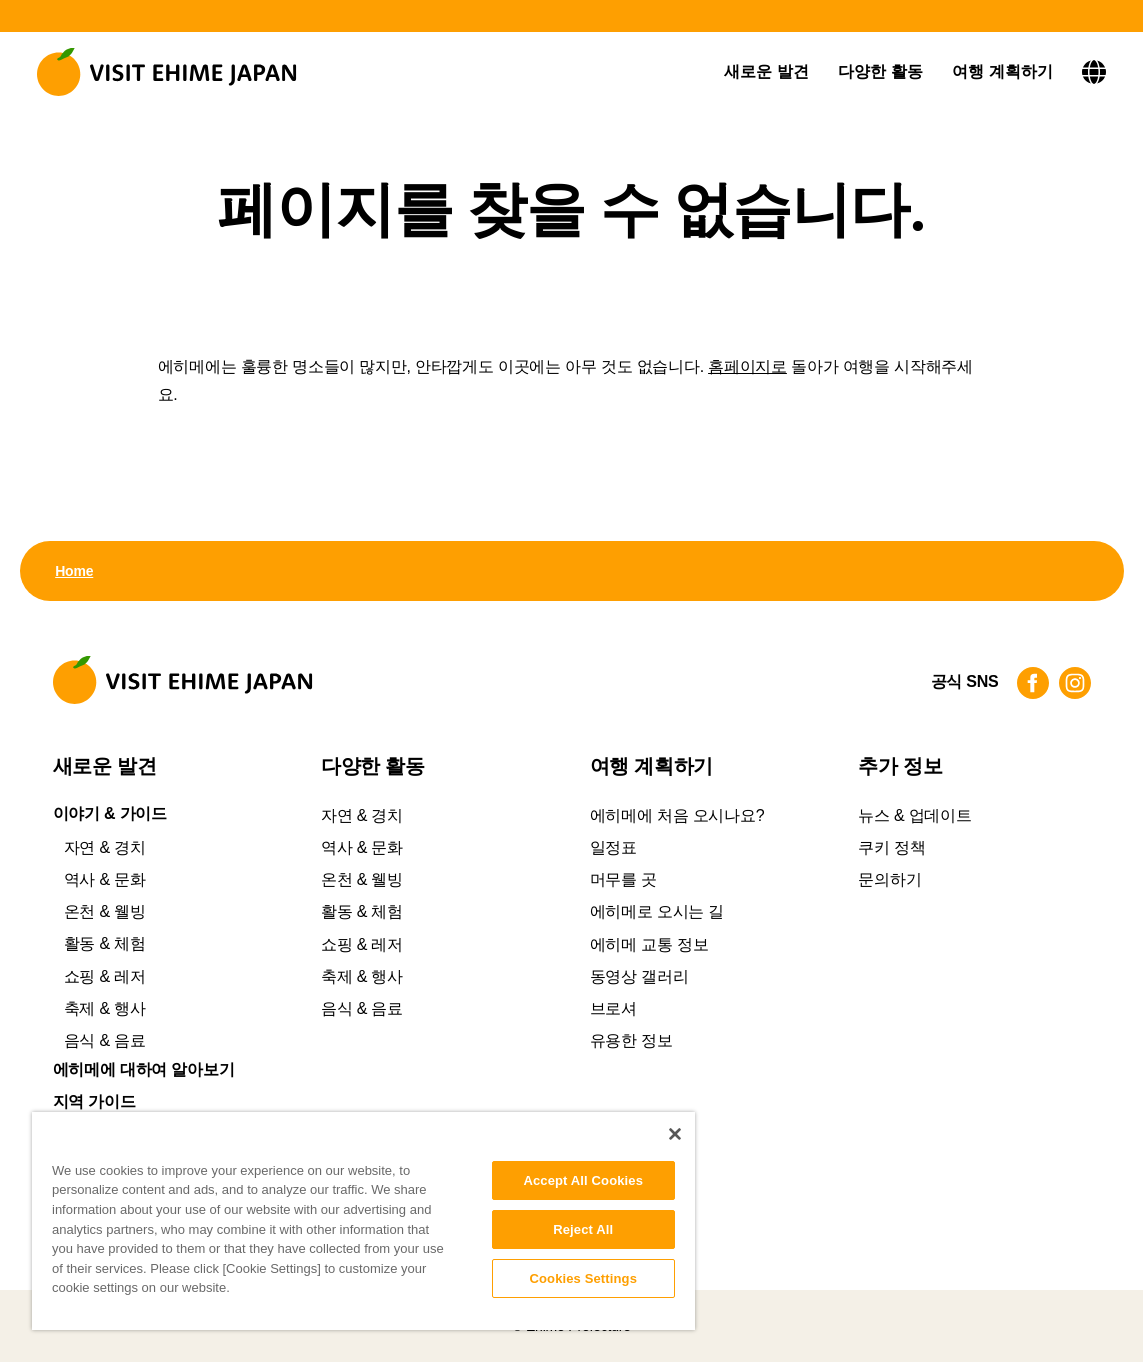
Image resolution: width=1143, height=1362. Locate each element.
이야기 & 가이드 (110, 814)
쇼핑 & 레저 (105, 976)
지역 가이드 (94, 1102)
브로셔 (613, 1008)
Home (74, 571)
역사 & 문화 (105, 879)
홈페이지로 (747, 366)
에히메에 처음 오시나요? (677, 815)
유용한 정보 (631, 1040)
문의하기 (889, 879)
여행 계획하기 (1002, 71)
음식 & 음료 (105, 1040)
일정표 (613, 847)
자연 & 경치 (105, 847)
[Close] (675, 1134)
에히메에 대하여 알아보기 (144, 1070)
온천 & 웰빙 (105, 911)
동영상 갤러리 (639, 976)
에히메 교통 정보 (649, 944)
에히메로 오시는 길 (657, 911)
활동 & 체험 (105, 943)
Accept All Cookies (583, 1180)
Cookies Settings (583, 1278)
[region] (363, 1221)
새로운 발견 (766, 71)
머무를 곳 (623, 879)
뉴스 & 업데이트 (914, 815)
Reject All (583, 1229)
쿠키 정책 (891, 847)
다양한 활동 (880, 71)
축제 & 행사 (105, 1008)
